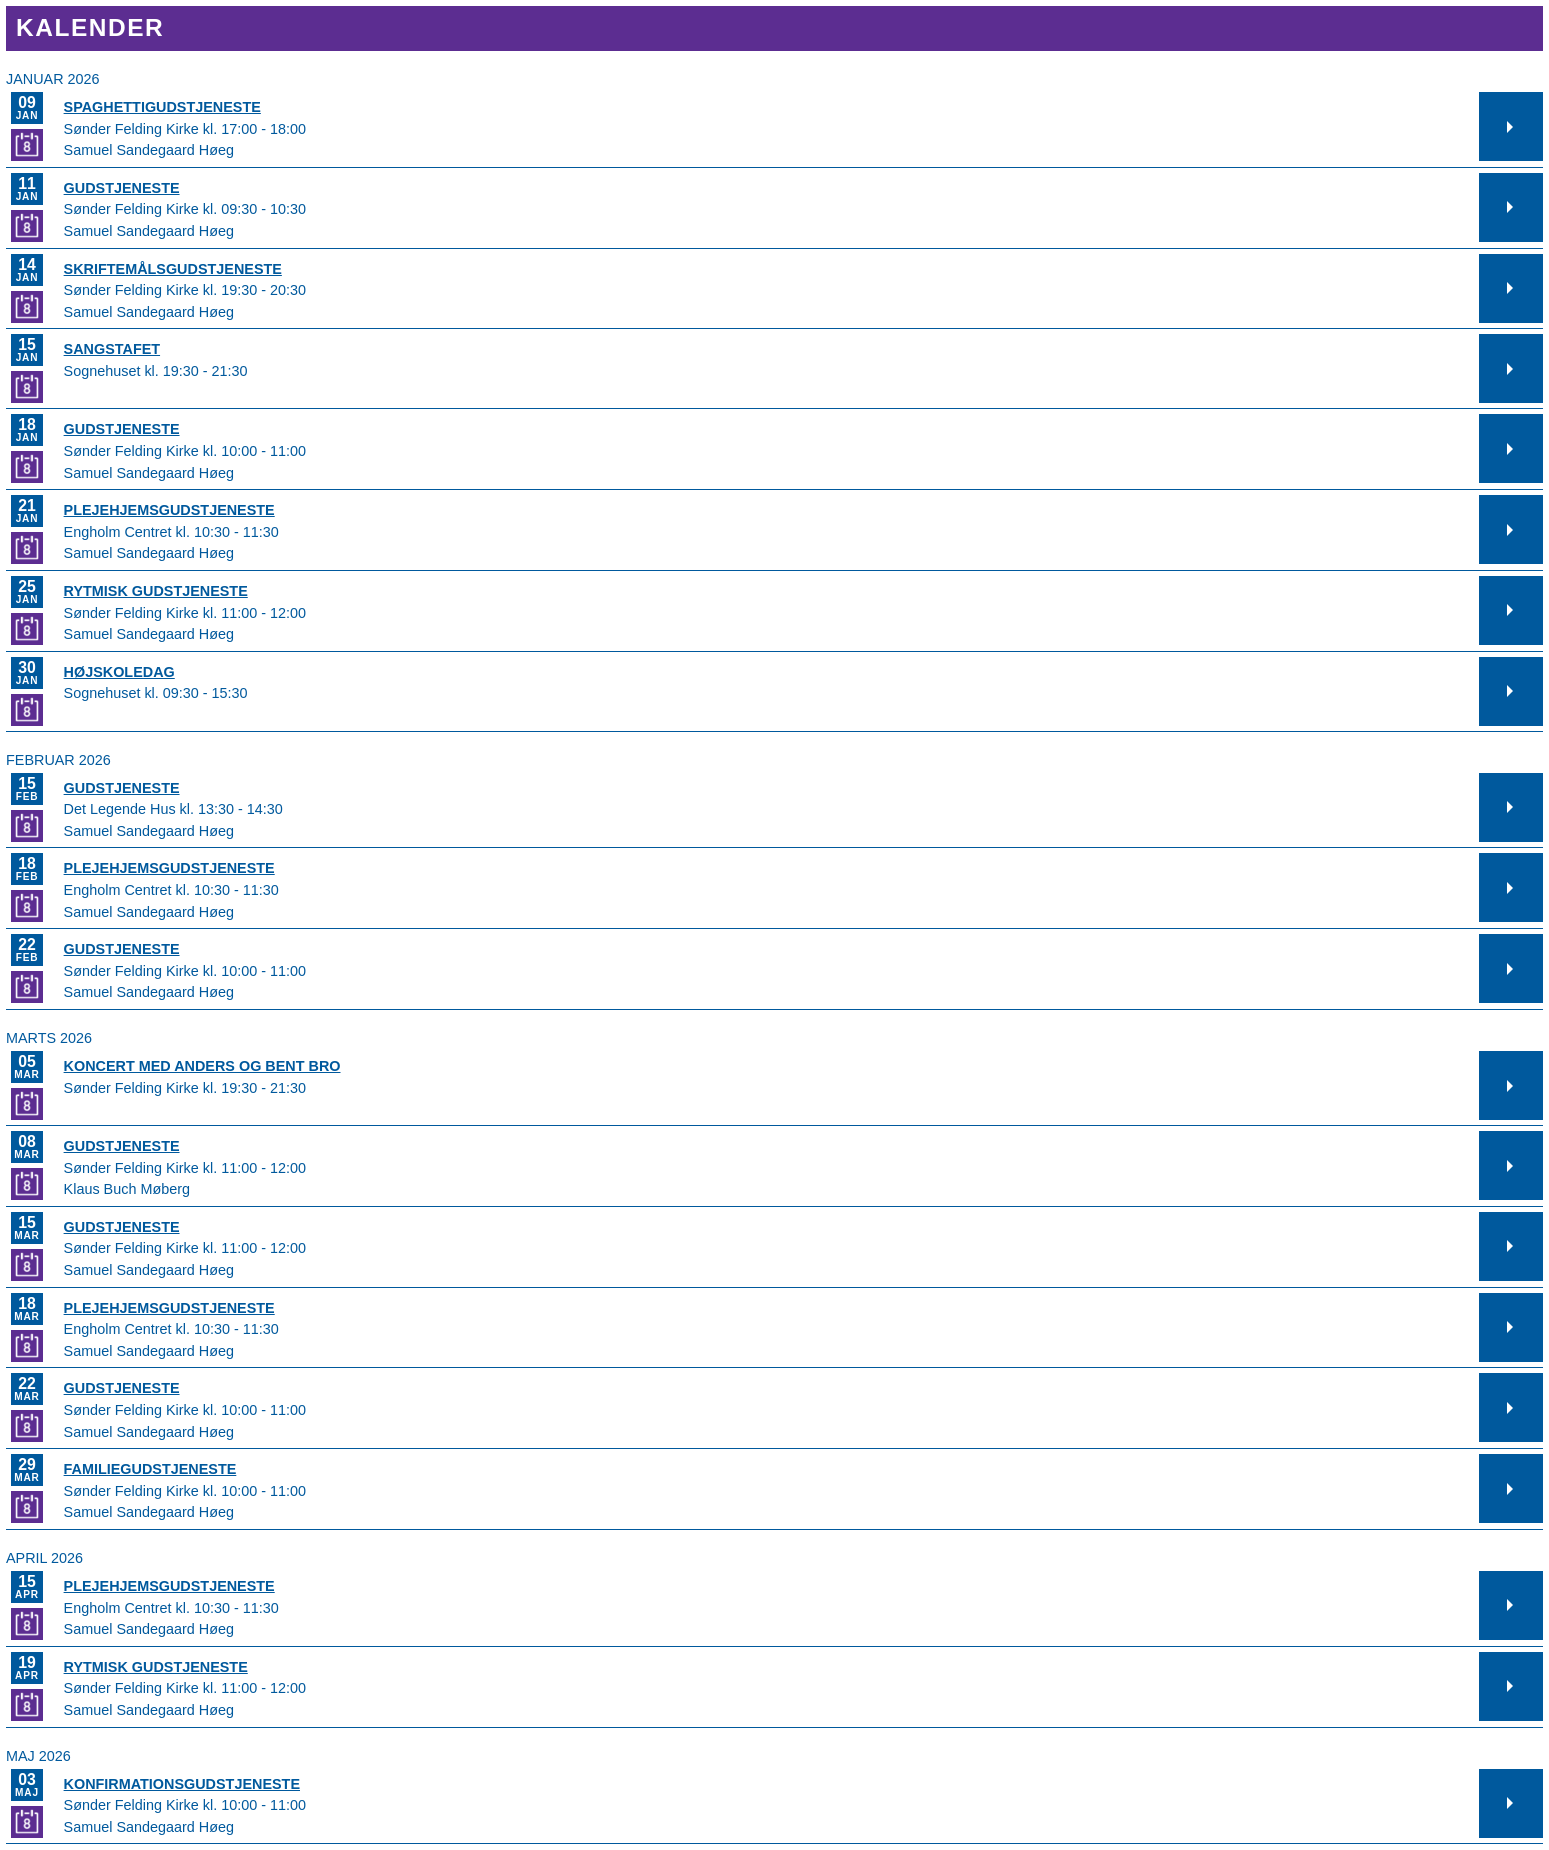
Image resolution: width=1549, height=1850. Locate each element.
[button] (1511, 126)
